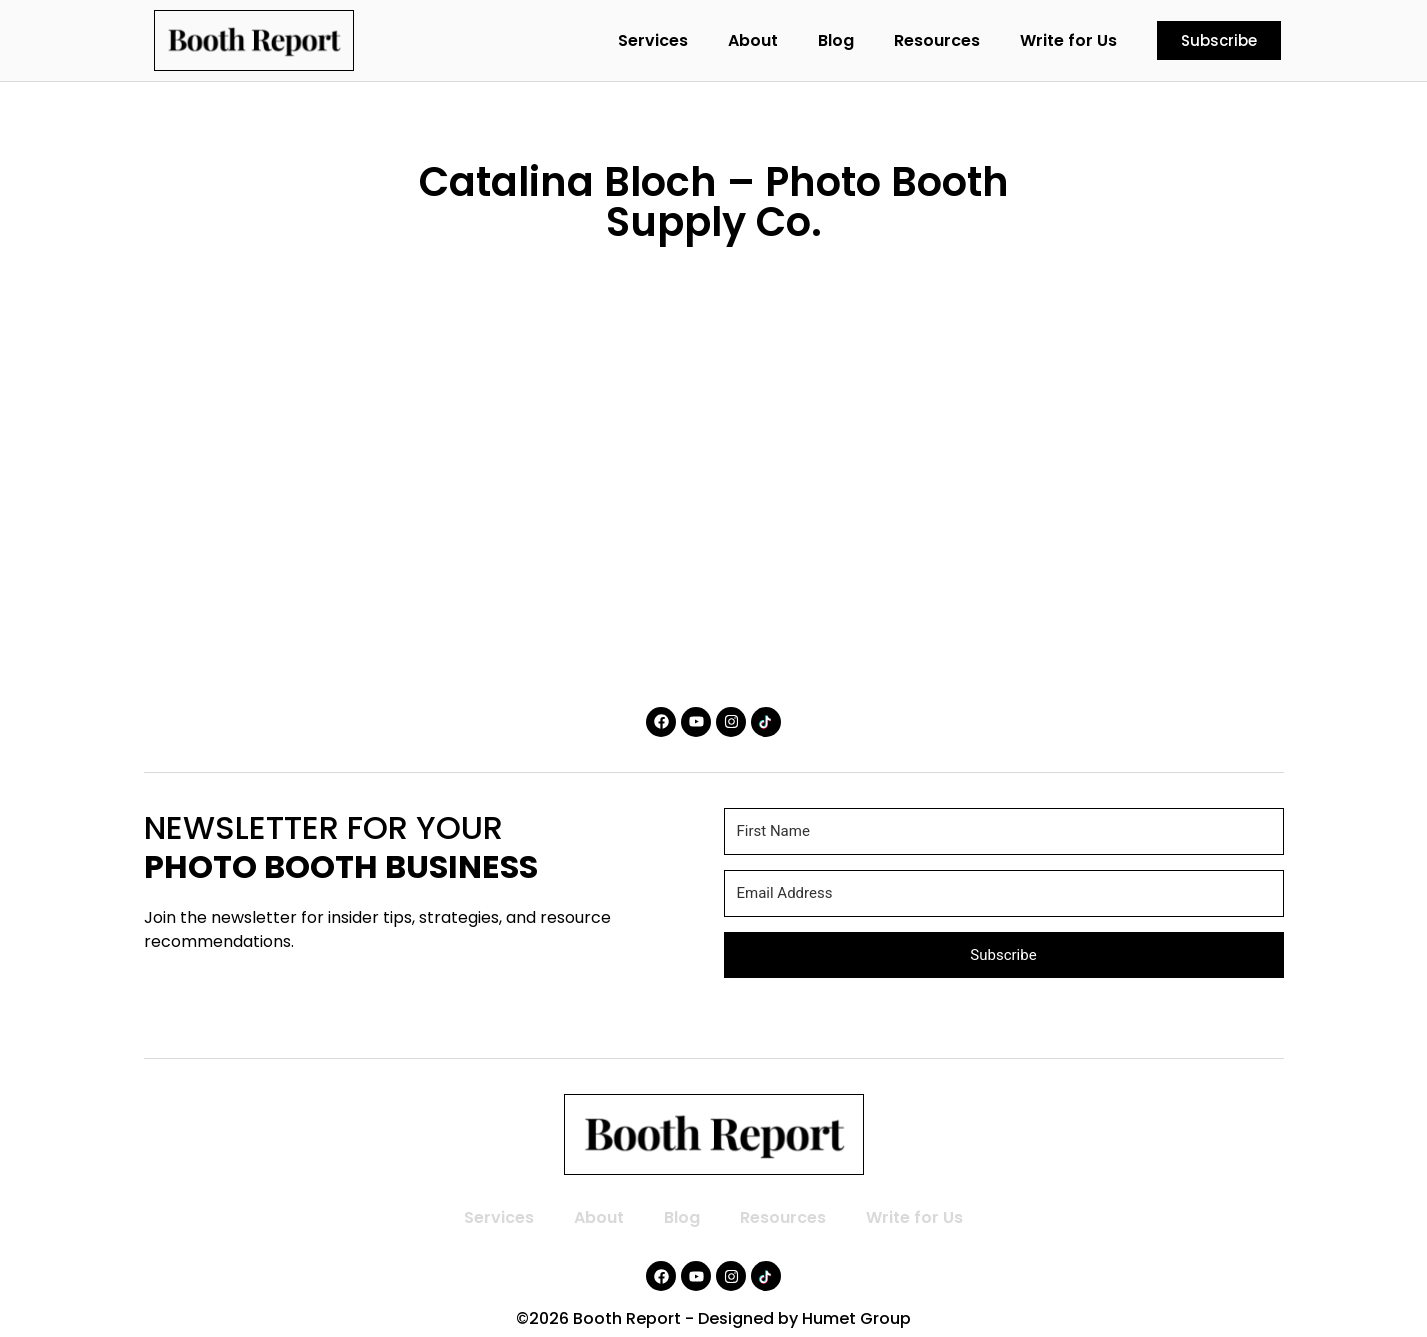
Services (653, 40)
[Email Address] (1004, 893)
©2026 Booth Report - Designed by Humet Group (713, 1318)
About (753, 40)
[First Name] (1004, 831)
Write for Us (1068, 40)
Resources (937, 40)
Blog (836, 40)
